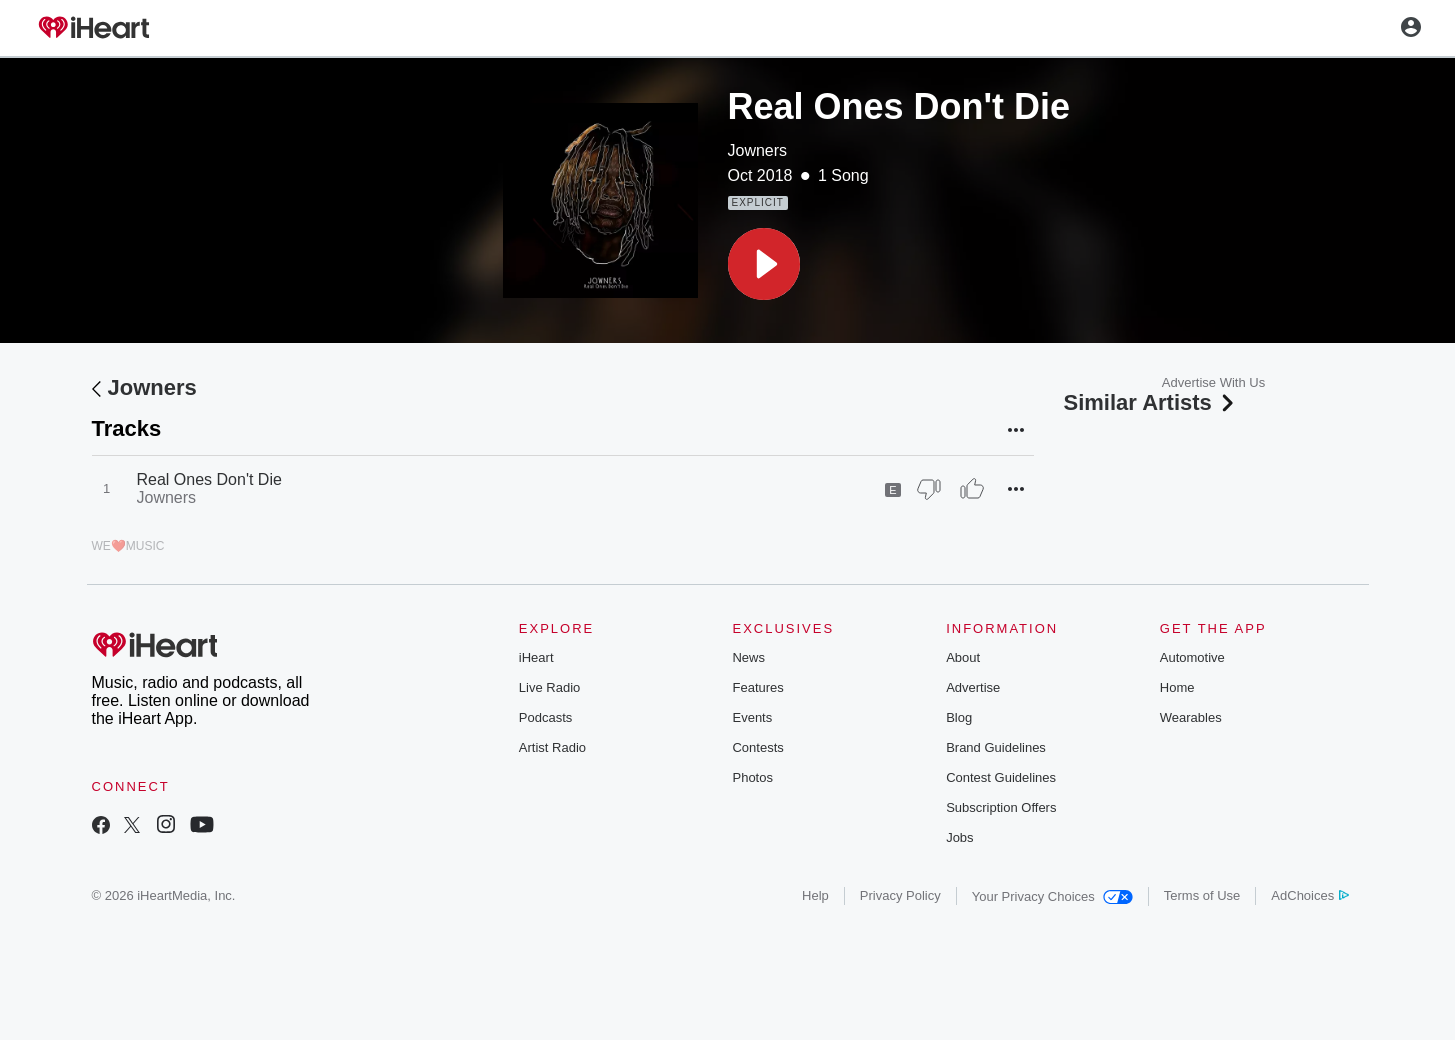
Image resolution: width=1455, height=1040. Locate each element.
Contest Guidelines (1001, 777)
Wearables (1191, 717)
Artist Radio (552, 747)
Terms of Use (1202, 895)
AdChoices (1309, 895)
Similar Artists (1151, 402)
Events (752, 717)
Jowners (758, 150)
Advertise (973, 687)
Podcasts (545, 717)
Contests (757, 747)
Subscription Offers (1001, 807)
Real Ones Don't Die (209, 479)
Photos (752, 777)
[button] (764, 264)
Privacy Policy (900, 895)
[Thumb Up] (972, 489)
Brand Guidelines (996, 747)
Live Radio (549, 687)
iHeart (536, 657)
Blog (959, 717)
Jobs (959, 837)
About (963, 657)
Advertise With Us (1213, 382)
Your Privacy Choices (1052, 896)
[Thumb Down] (929, 489)
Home (1177, 687)
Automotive (1192, 657)
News (748, 657)
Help (815, 895)
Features (757, 687)
